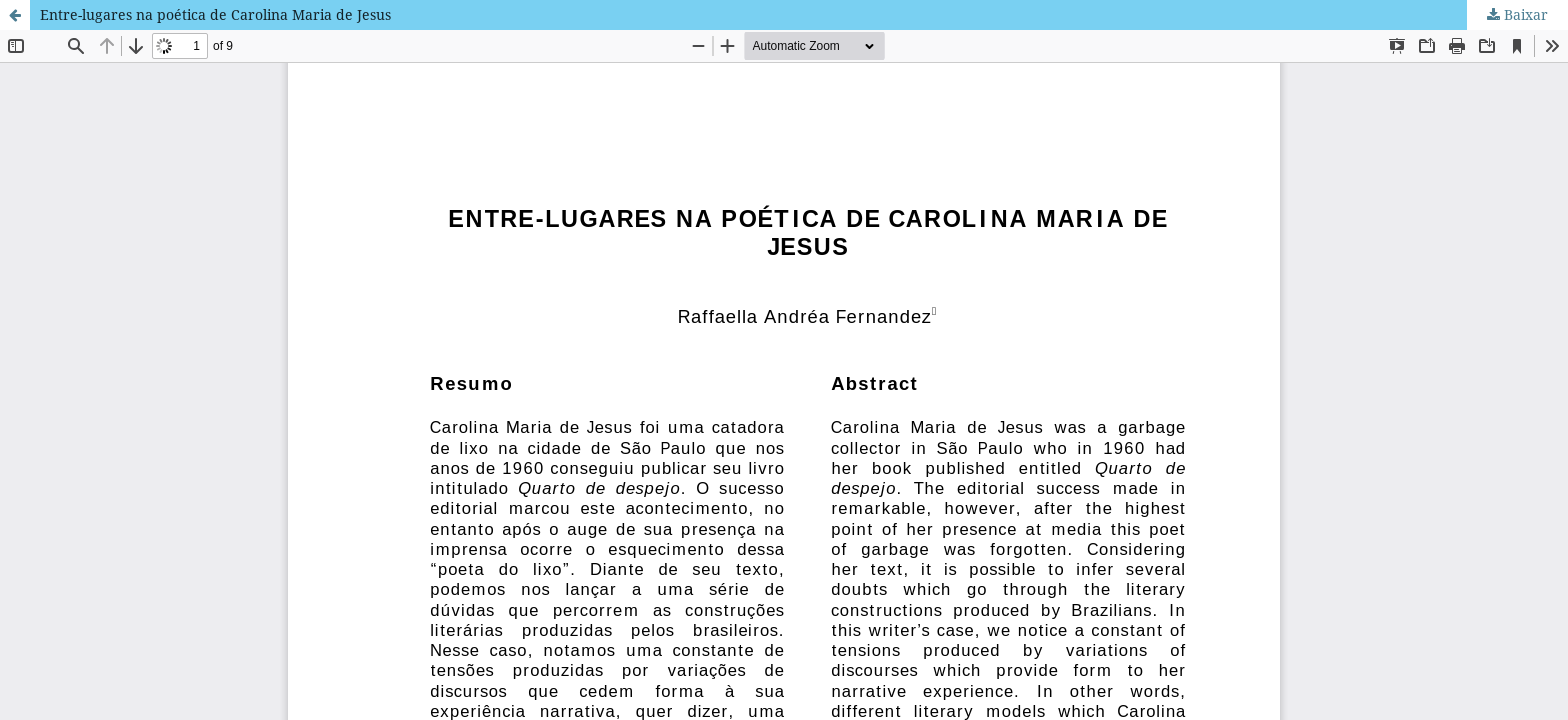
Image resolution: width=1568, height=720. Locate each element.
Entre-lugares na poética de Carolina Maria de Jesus (215, 14)
